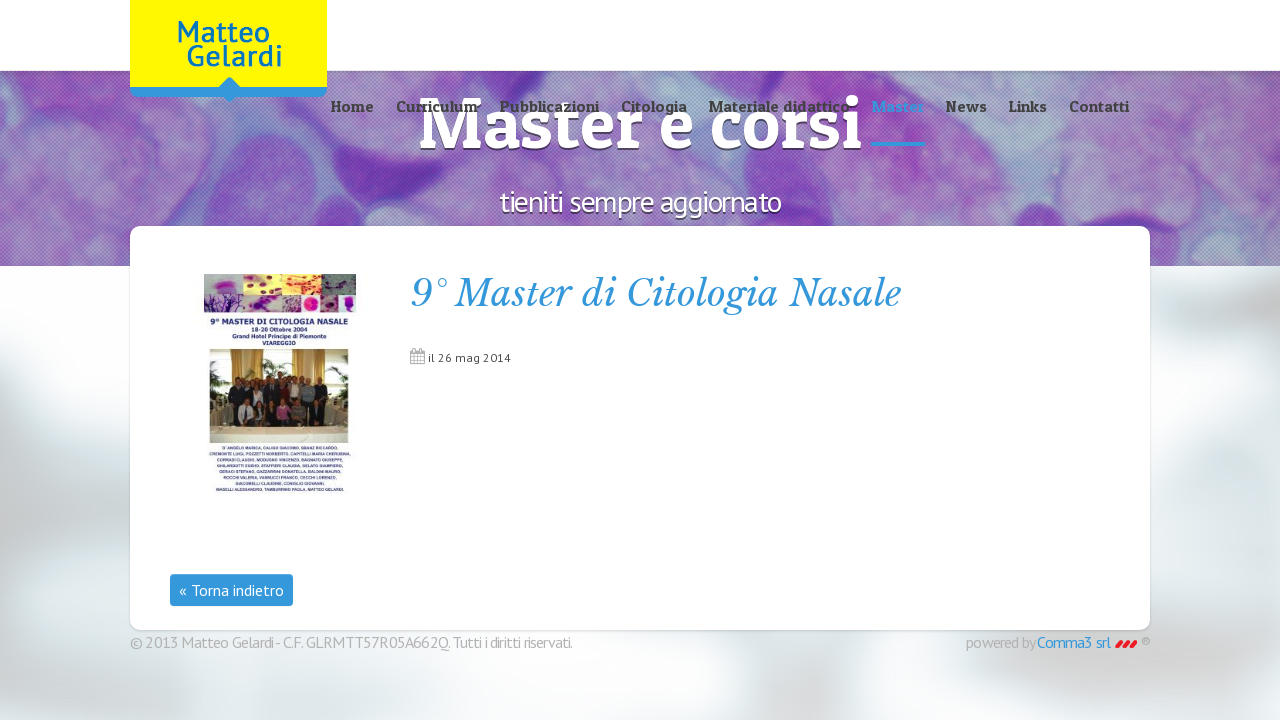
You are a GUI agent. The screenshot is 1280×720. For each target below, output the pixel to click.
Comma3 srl (1086, 642)
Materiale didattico (779, 106)
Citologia (654, 106)
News (966, 106)
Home (352, 106)
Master (898, 106)
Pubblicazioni (549, 106)
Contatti (1099, 106)
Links (1028, 106)
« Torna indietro (231, 590)
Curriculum (437, 106)
